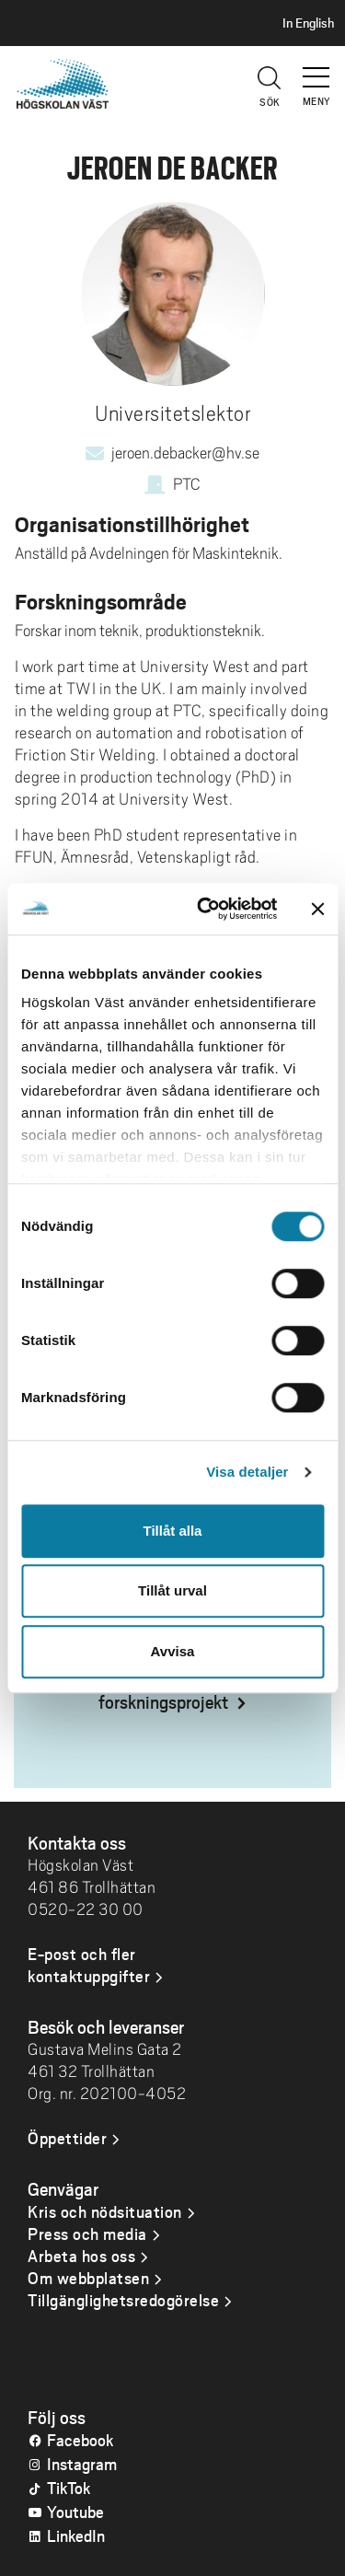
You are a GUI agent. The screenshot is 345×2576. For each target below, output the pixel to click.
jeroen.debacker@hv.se (185, 453)
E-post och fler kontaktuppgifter (89, 1965)
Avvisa (173, 1651)
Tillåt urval (172, 1590)
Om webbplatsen (88, 2278)
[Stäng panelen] (317, 908)
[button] (317, 69)
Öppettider (67, 2138)
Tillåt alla (173, 1530)
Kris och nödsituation (105, 2211)
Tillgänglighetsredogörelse (123, 2300)
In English (308, 23)
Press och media (87, 2233)
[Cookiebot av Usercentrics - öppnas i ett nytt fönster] (205, 909)
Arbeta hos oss (81, 2256)
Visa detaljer (247, 1471)
